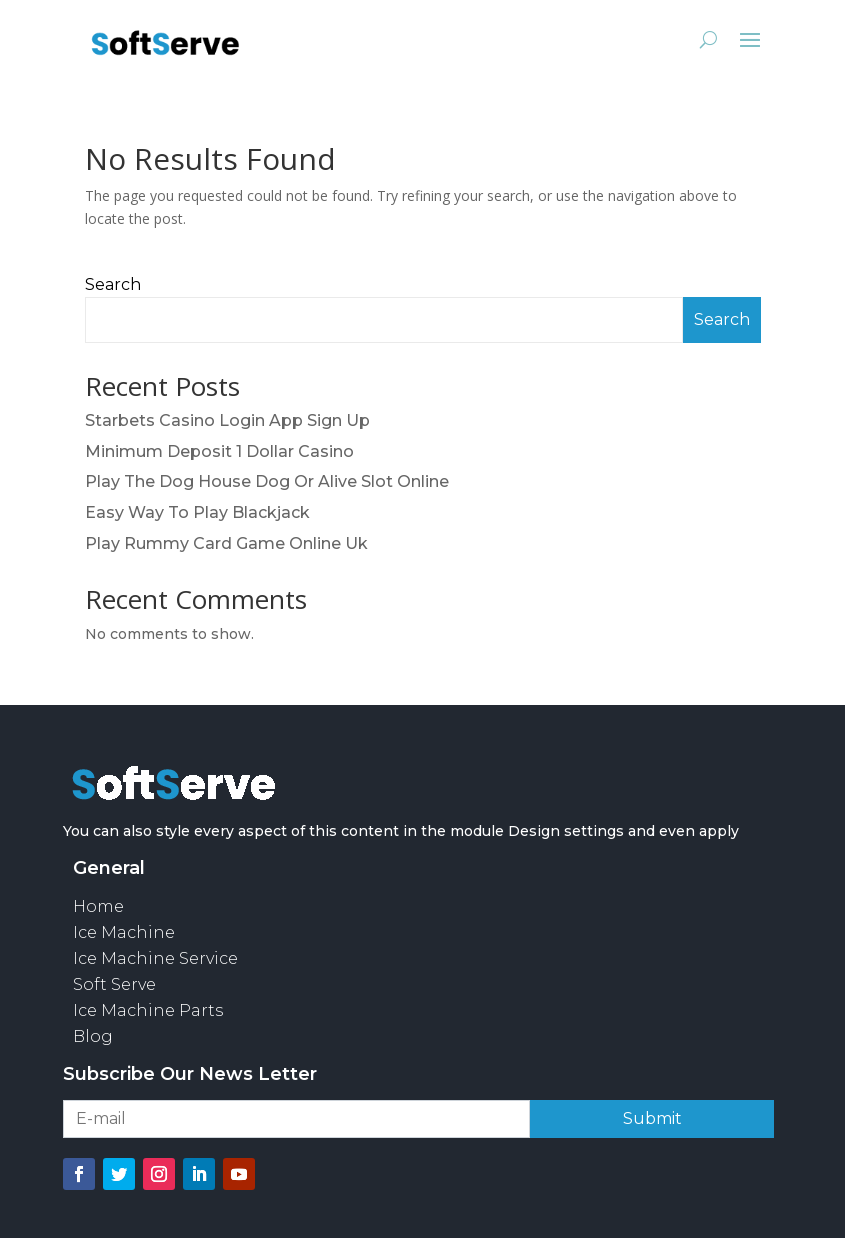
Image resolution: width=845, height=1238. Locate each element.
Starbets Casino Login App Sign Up (227, 420)
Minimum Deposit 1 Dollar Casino (219, 451)
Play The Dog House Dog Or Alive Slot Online (267, 481)
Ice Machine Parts (148, 1010)
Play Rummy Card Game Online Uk (226, 543)
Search (113, 284)
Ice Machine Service (155, 958)
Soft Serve (114, 984)
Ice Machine (124, 932)
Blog (93, 1036)
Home (98, 906)
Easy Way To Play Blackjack (197, 512)
